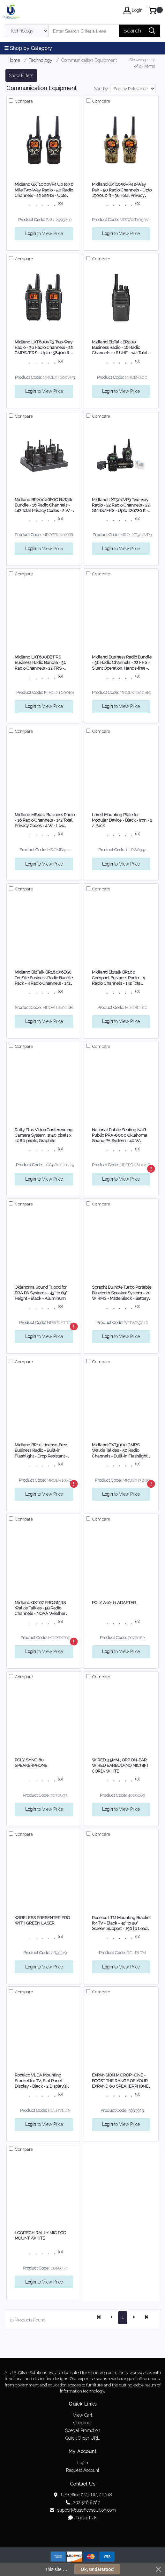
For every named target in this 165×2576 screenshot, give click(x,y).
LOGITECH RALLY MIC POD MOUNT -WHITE (40, 2235)
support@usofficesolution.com (82, 2510)
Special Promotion (82, 2430)
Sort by (101, 88)
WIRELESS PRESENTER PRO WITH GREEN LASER (42, 1920)
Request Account (82, 2470)
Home (14, 60)
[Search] (83, 31)
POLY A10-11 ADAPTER (114, 1602)
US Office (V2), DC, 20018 (82, 2494)
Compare (23, 101)
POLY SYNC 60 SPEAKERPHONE (31, 1763)
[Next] (133, 2317)
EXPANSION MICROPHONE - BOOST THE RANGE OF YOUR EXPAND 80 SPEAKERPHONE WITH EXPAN (120, 2081)
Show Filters (21, 75)
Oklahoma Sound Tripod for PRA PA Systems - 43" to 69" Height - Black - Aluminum (41, 1293)
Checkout (82, 2422)
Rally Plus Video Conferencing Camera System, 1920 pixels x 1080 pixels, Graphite (43, 1135)
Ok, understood (97, 2569)
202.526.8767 (82, 2502)
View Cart (82, 2415)
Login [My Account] (133, 10)
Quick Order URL (82, 2438)
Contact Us (82, 2517)
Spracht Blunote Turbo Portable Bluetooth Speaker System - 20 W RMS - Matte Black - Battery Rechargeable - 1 (121, 1293)
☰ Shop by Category (28, 48)
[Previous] (111, 2317)
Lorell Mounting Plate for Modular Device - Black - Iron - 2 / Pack (122, 820)
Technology (40, 60)
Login (82, 2462)
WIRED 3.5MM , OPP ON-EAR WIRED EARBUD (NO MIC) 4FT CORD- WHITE (120, 1766)
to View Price (44, 233)
